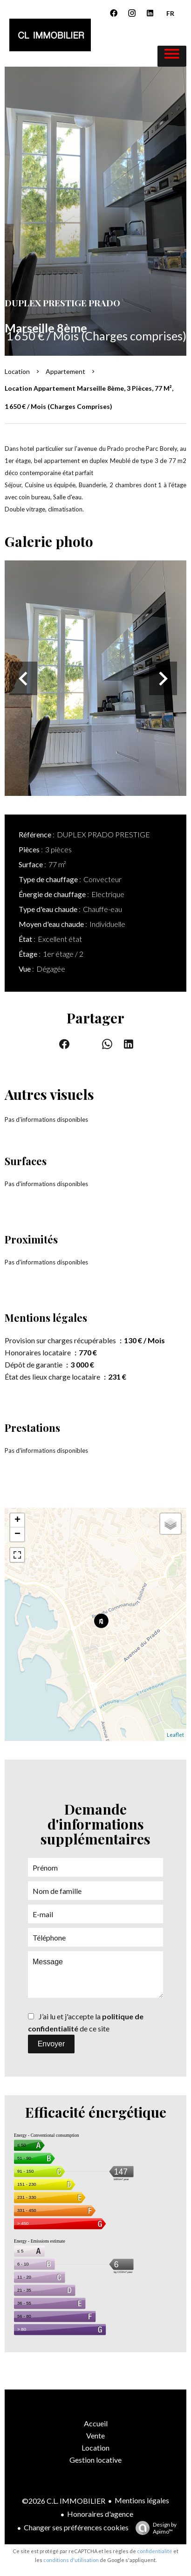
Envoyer (51, 2044)
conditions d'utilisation (71, 2560)
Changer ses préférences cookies (76, 2527)
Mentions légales (142, 2500)
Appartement (65, 371)
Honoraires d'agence (100, 2513)
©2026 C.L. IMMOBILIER (63, 2500)
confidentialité (154, 2551)
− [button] (17, 1534)
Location (17, 371)
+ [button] (17, 1520)
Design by (154, 2528)
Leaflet (175, 1735)
